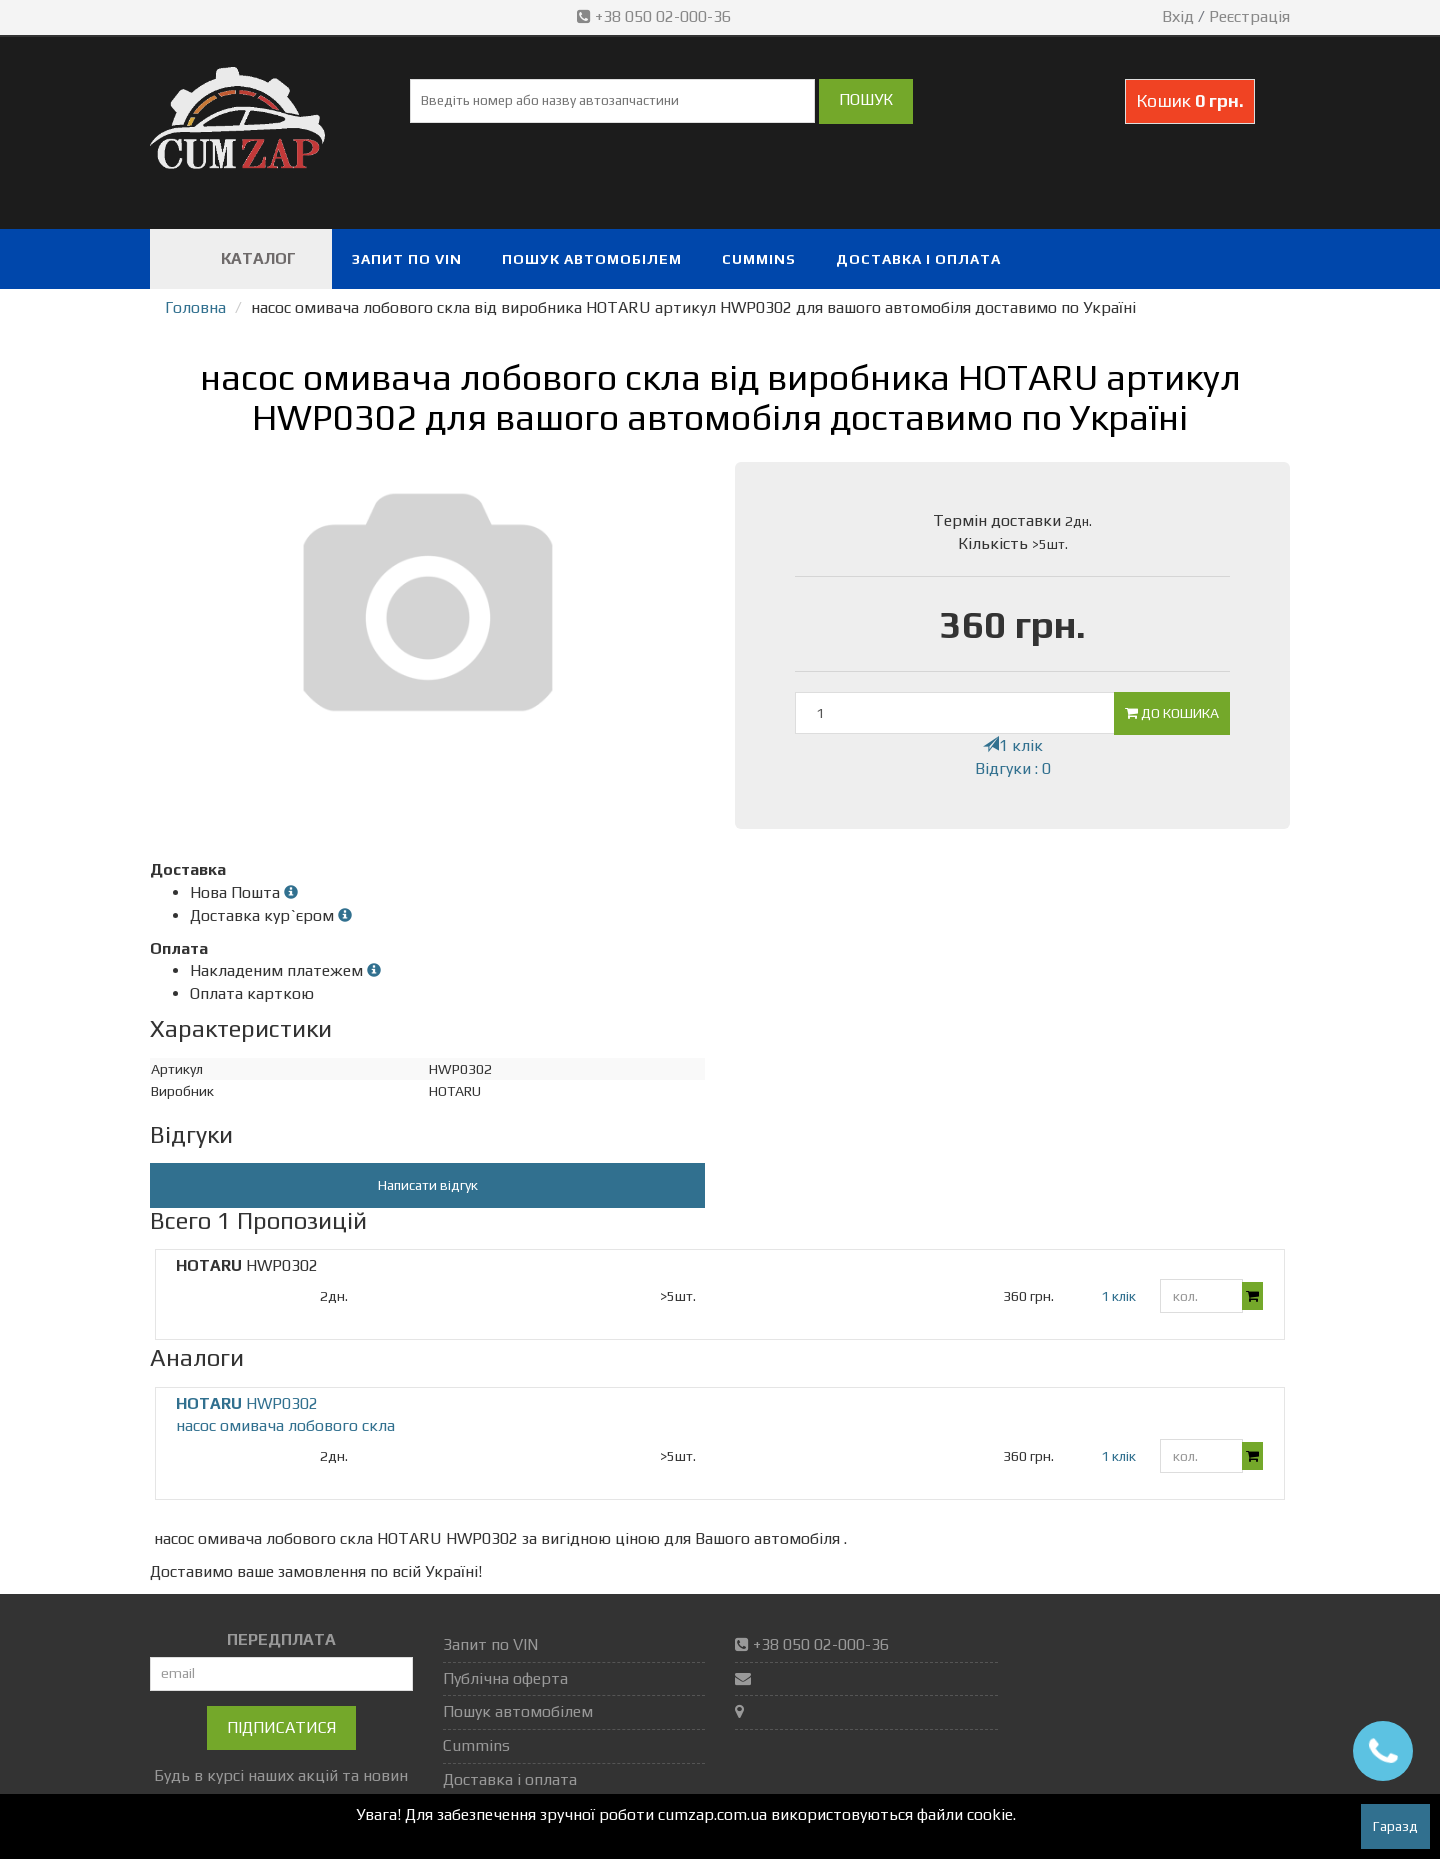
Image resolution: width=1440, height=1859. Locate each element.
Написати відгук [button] (428, 1185)
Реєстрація (1249, 16)
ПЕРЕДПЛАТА (281, 1639)
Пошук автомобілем (592, 259)
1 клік (1013, 745)
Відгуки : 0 (1013, 768)
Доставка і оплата (918, 259)
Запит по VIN (407, 259)
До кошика (1172, 713)
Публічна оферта (505, 1678)
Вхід (1178, 16)
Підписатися (281, 1727)
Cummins (759, 259)
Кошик (1190, 100)
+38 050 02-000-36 (656, 16)
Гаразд (1395, 1826)
